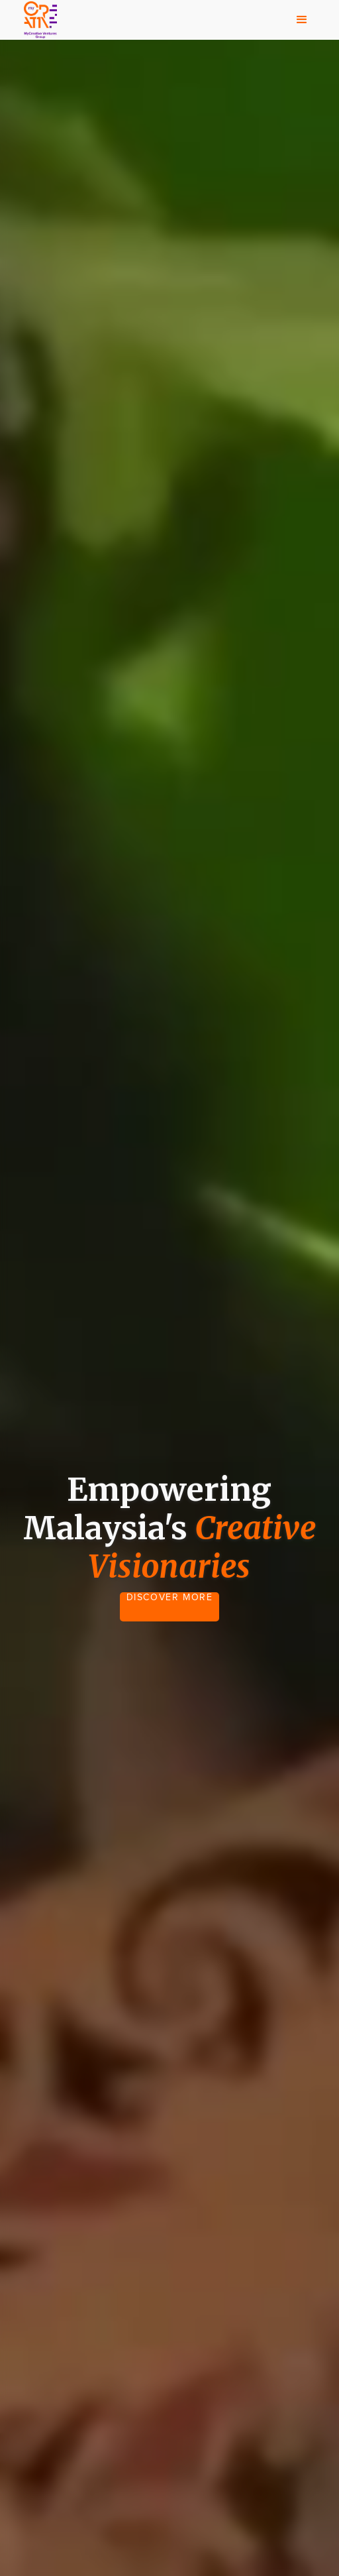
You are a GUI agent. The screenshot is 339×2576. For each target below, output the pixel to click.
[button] (302, 20)
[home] (37, 20)
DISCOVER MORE (169, 1597)
